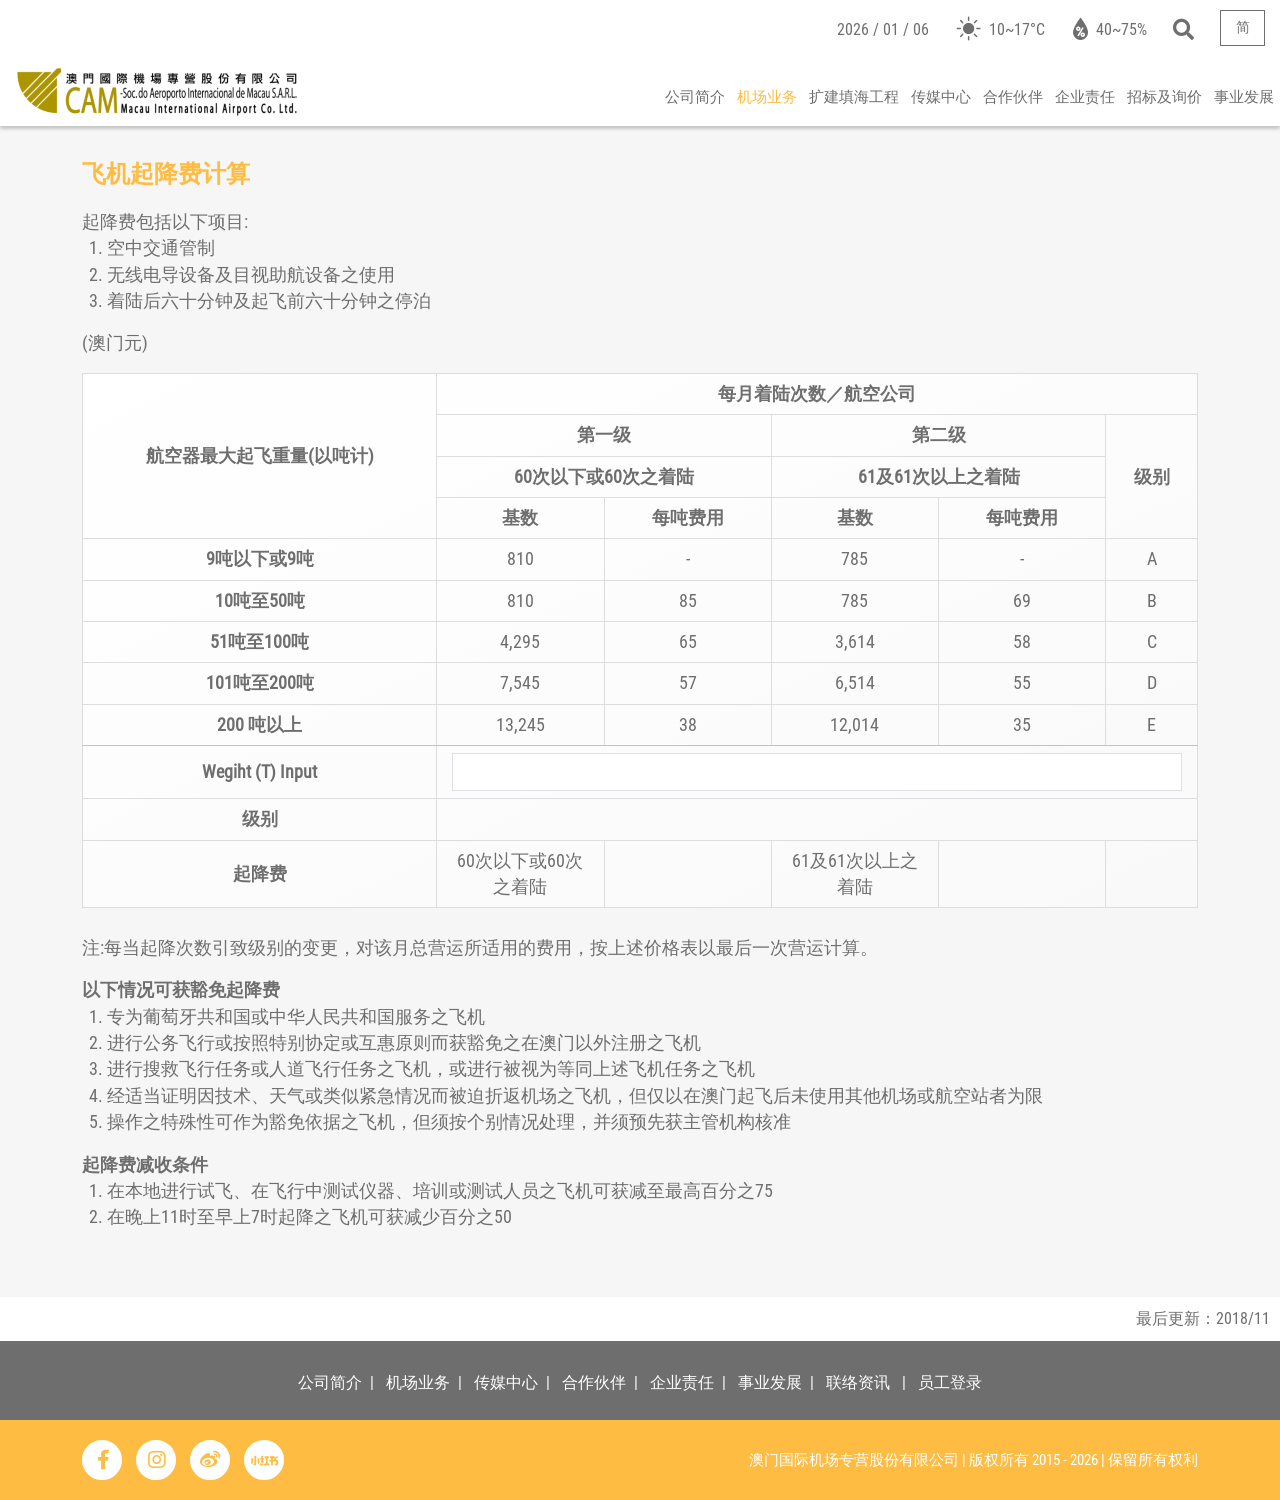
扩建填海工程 (854, 97)
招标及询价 (1164, 97)
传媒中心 (941, 97)
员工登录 (950, 1382)
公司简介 (695, 97)
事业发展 (1244, 97)
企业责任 (1085, 97)
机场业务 (767, 97)
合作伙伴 (1013, 97)
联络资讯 (858, 1382)
